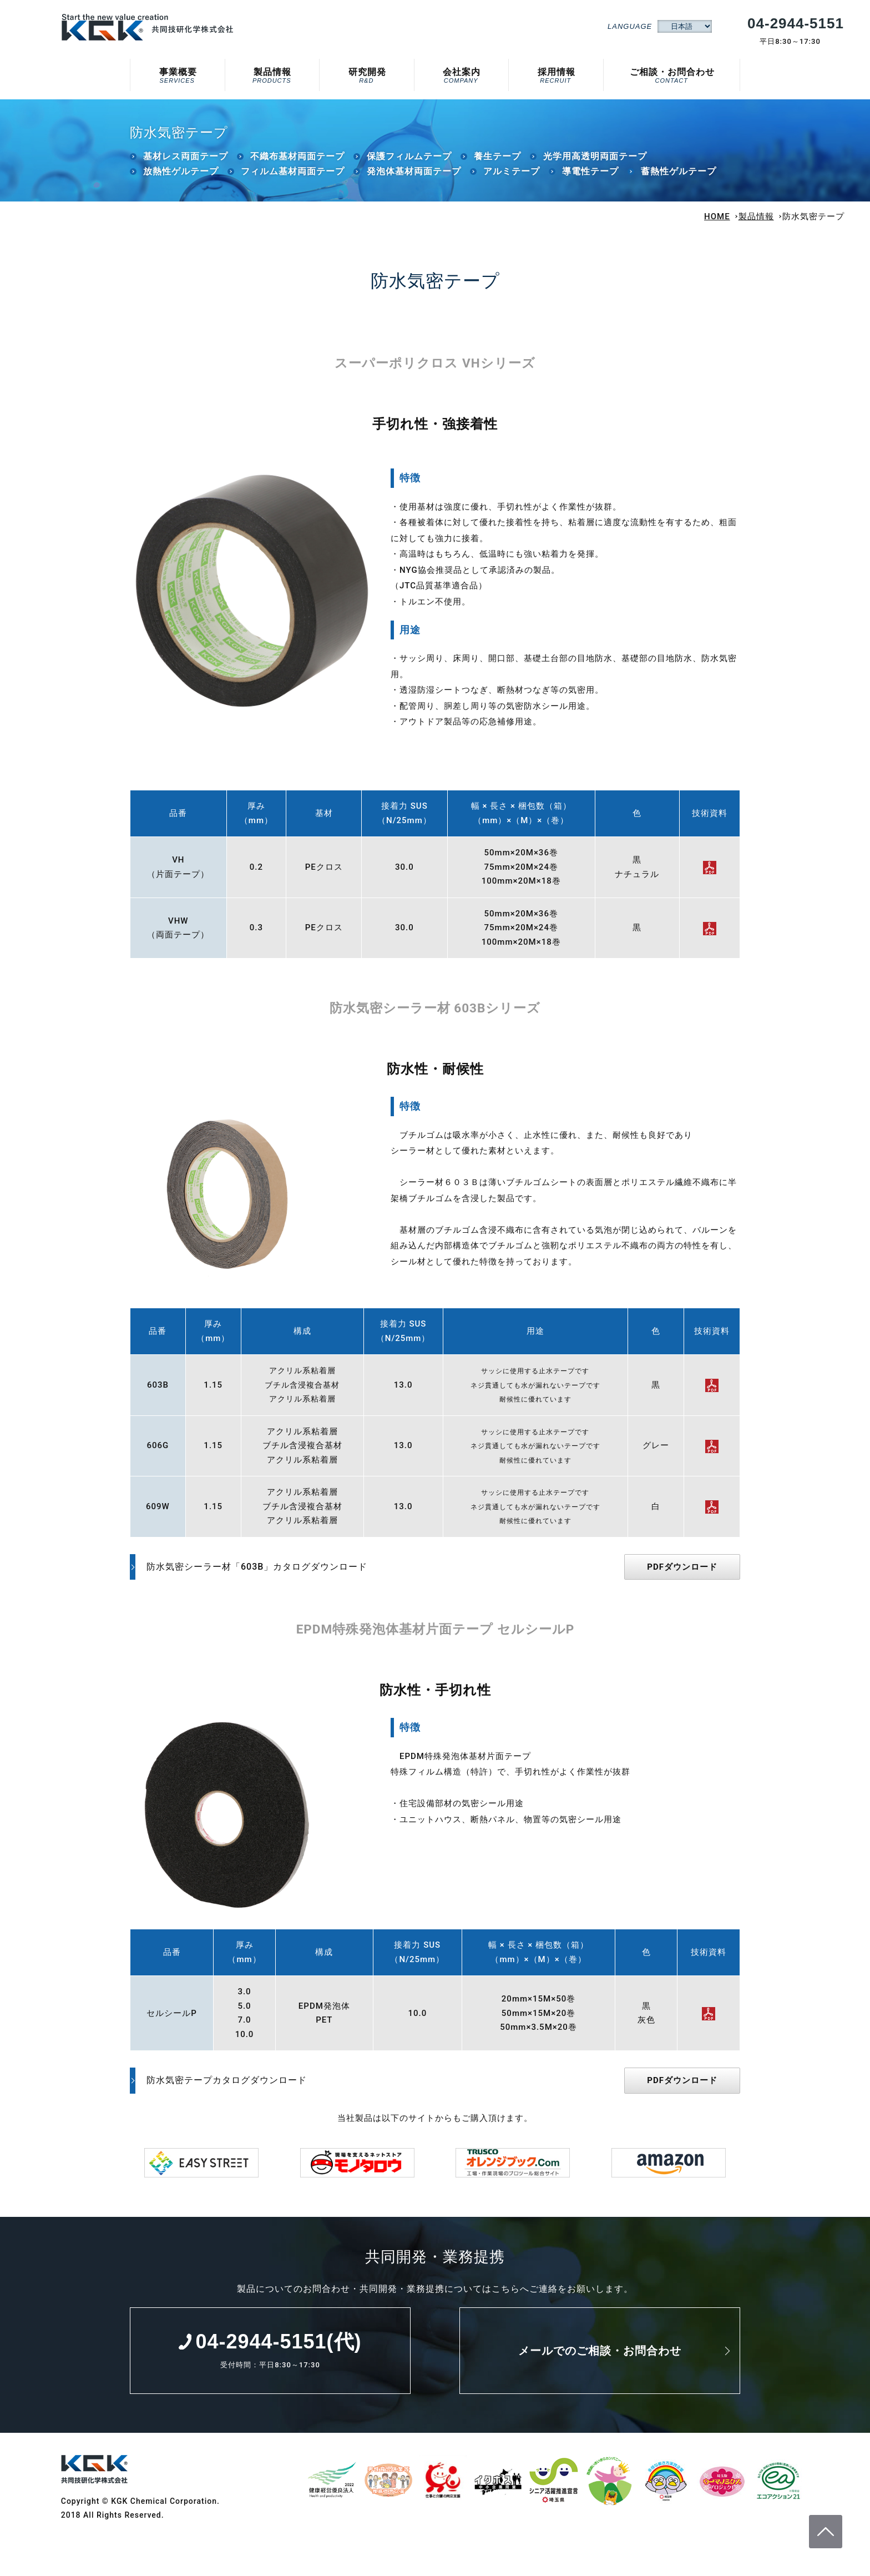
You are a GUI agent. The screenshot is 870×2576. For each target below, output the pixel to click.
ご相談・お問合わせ (671, 73)
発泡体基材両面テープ (414, 177)
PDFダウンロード (682, 1573)
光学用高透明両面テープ (595, 162)
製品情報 (272, 73)
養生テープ (497, 162)
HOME (717, 223)
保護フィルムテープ (409, 162)
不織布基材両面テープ (297, 162)
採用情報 (555, 73)
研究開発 (366, 73)
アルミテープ (511, 177)
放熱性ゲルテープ (181, 177)
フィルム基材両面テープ (293, 177)
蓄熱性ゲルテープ (678, 177)
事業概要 (177, 73)
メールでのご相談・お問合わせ (599, 2356)
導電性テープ (590, 177)
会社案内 (461, 73)
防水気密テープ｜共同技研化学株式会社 (148, 27)
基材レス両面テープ (185, 162)
